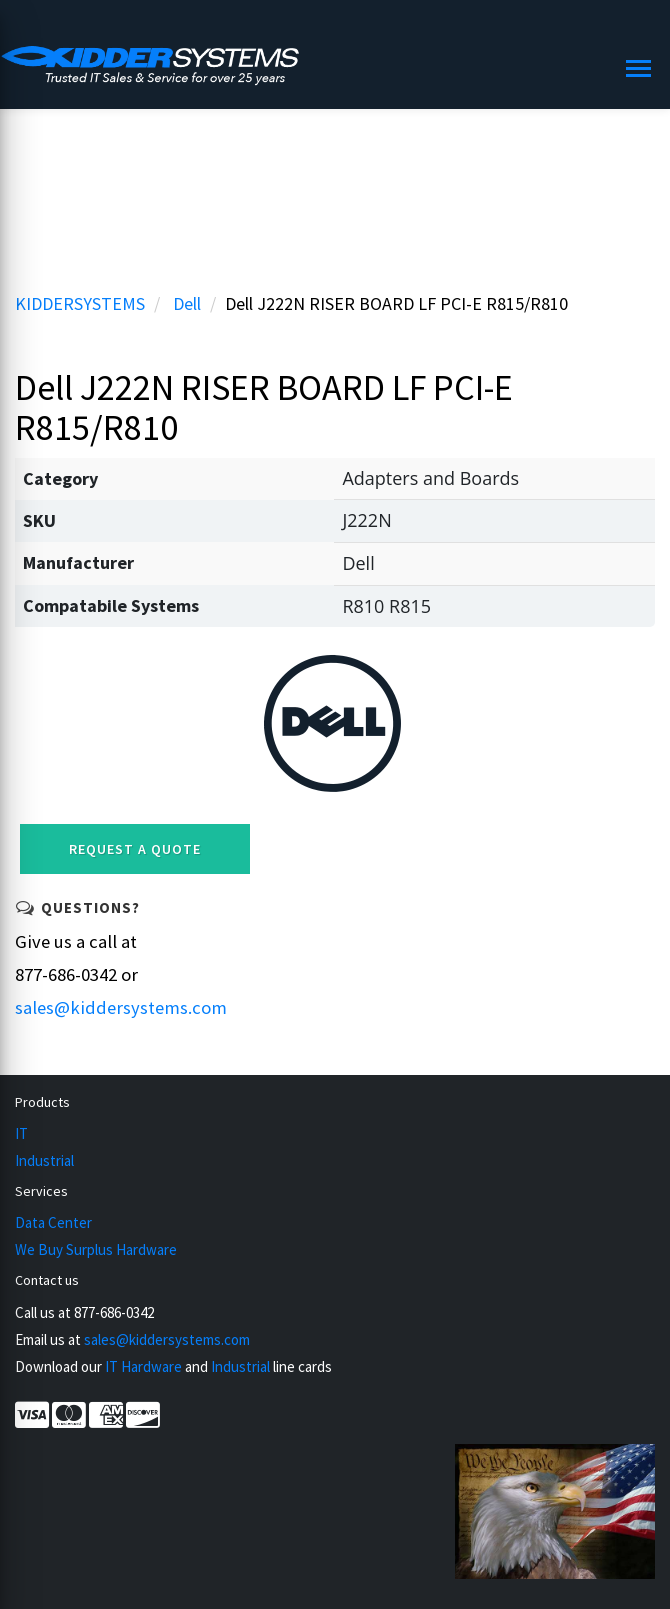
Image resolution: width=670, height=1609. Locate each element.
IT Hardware (143, 1366)
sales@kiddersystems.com (121, 1007)
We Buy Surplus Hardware (96, 1249)
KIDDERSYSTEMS (80, 303)
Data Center (53, 1222)
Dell (187, 303)
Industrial (44, 1160)
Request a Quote (135, 849)
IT (21, 1133)
